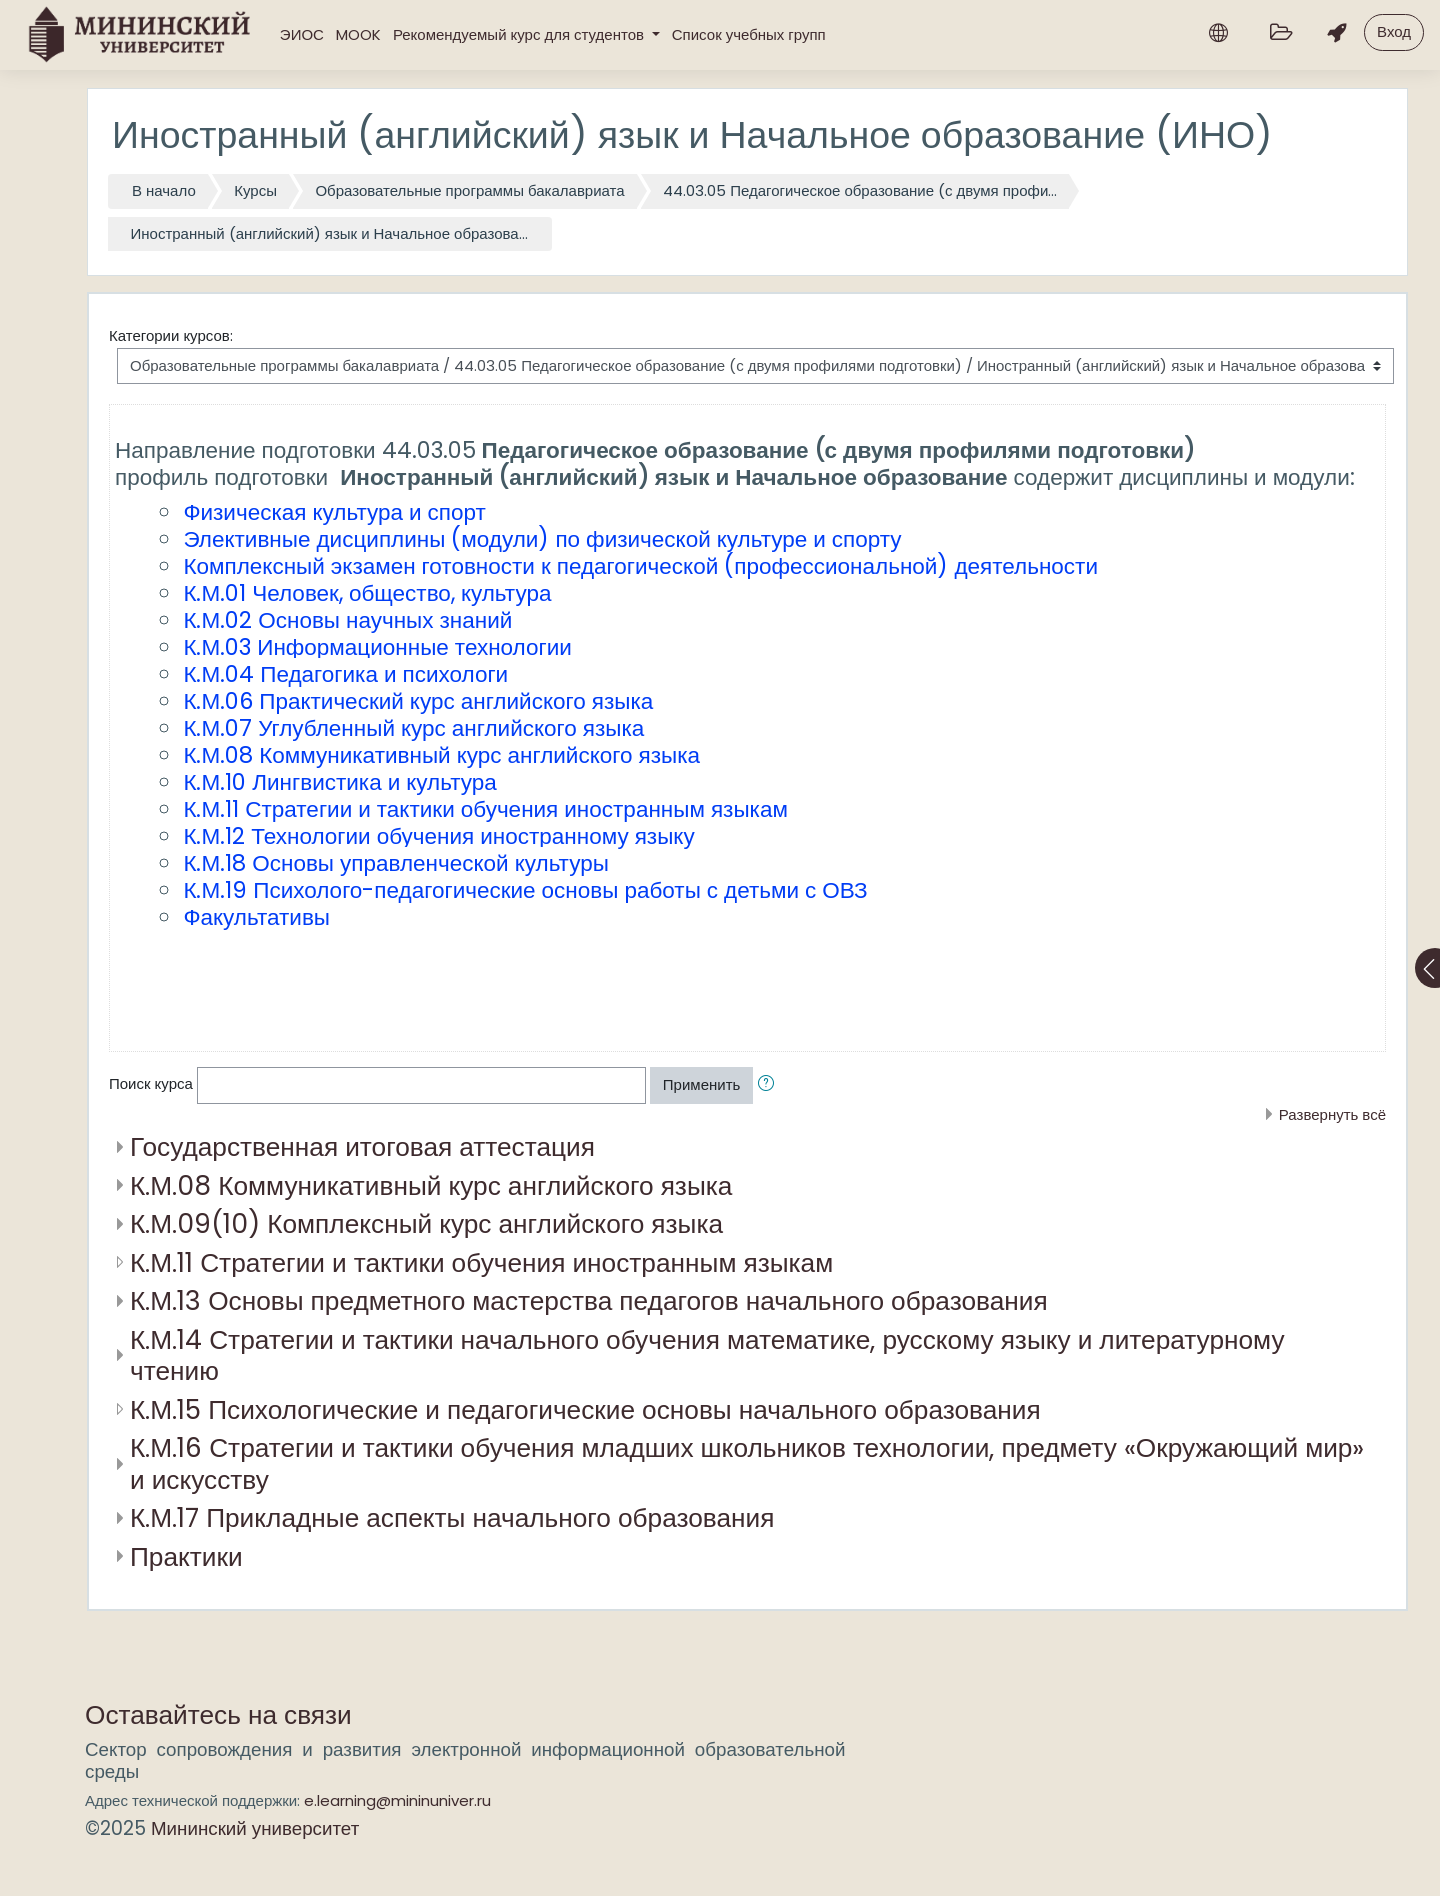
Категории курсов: (171, 335)
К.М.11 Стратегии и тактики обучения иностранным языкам (481, 1262)
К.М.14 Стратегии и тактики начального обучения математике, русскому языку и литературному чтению (707, 1355)
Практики (186, 1556)
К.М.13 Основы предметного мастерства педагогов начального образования (589, 1300)
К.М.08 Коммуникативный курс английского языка (431, 1185)
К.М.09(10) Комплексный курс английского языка (426, 1223)
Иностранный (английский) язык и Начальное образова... (329, 233)
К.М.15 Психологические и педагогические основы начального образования (585, 1409)
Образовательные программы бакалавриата (469, 190)
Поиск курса (151, 1083)
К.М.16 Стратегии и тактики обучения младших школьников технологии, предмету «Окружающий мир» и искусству (747, 1463)
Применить (702, 1084)
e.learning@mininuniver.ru (397, 1800)
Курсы (255, 190)
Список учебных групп (749, 34)
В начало (164, 190)
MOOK (358, 34)
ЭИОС (302, 34)
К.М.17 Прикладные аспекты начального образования (452, 1517)
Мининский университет (255, 1828)
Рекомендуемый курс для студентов (520, 34)
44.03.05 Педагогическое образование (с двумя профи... (860, 190)
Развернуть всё (1332, 1114)
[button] (770, 1085)
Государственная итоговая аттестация (362, 1146)
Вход (1394, 31)
